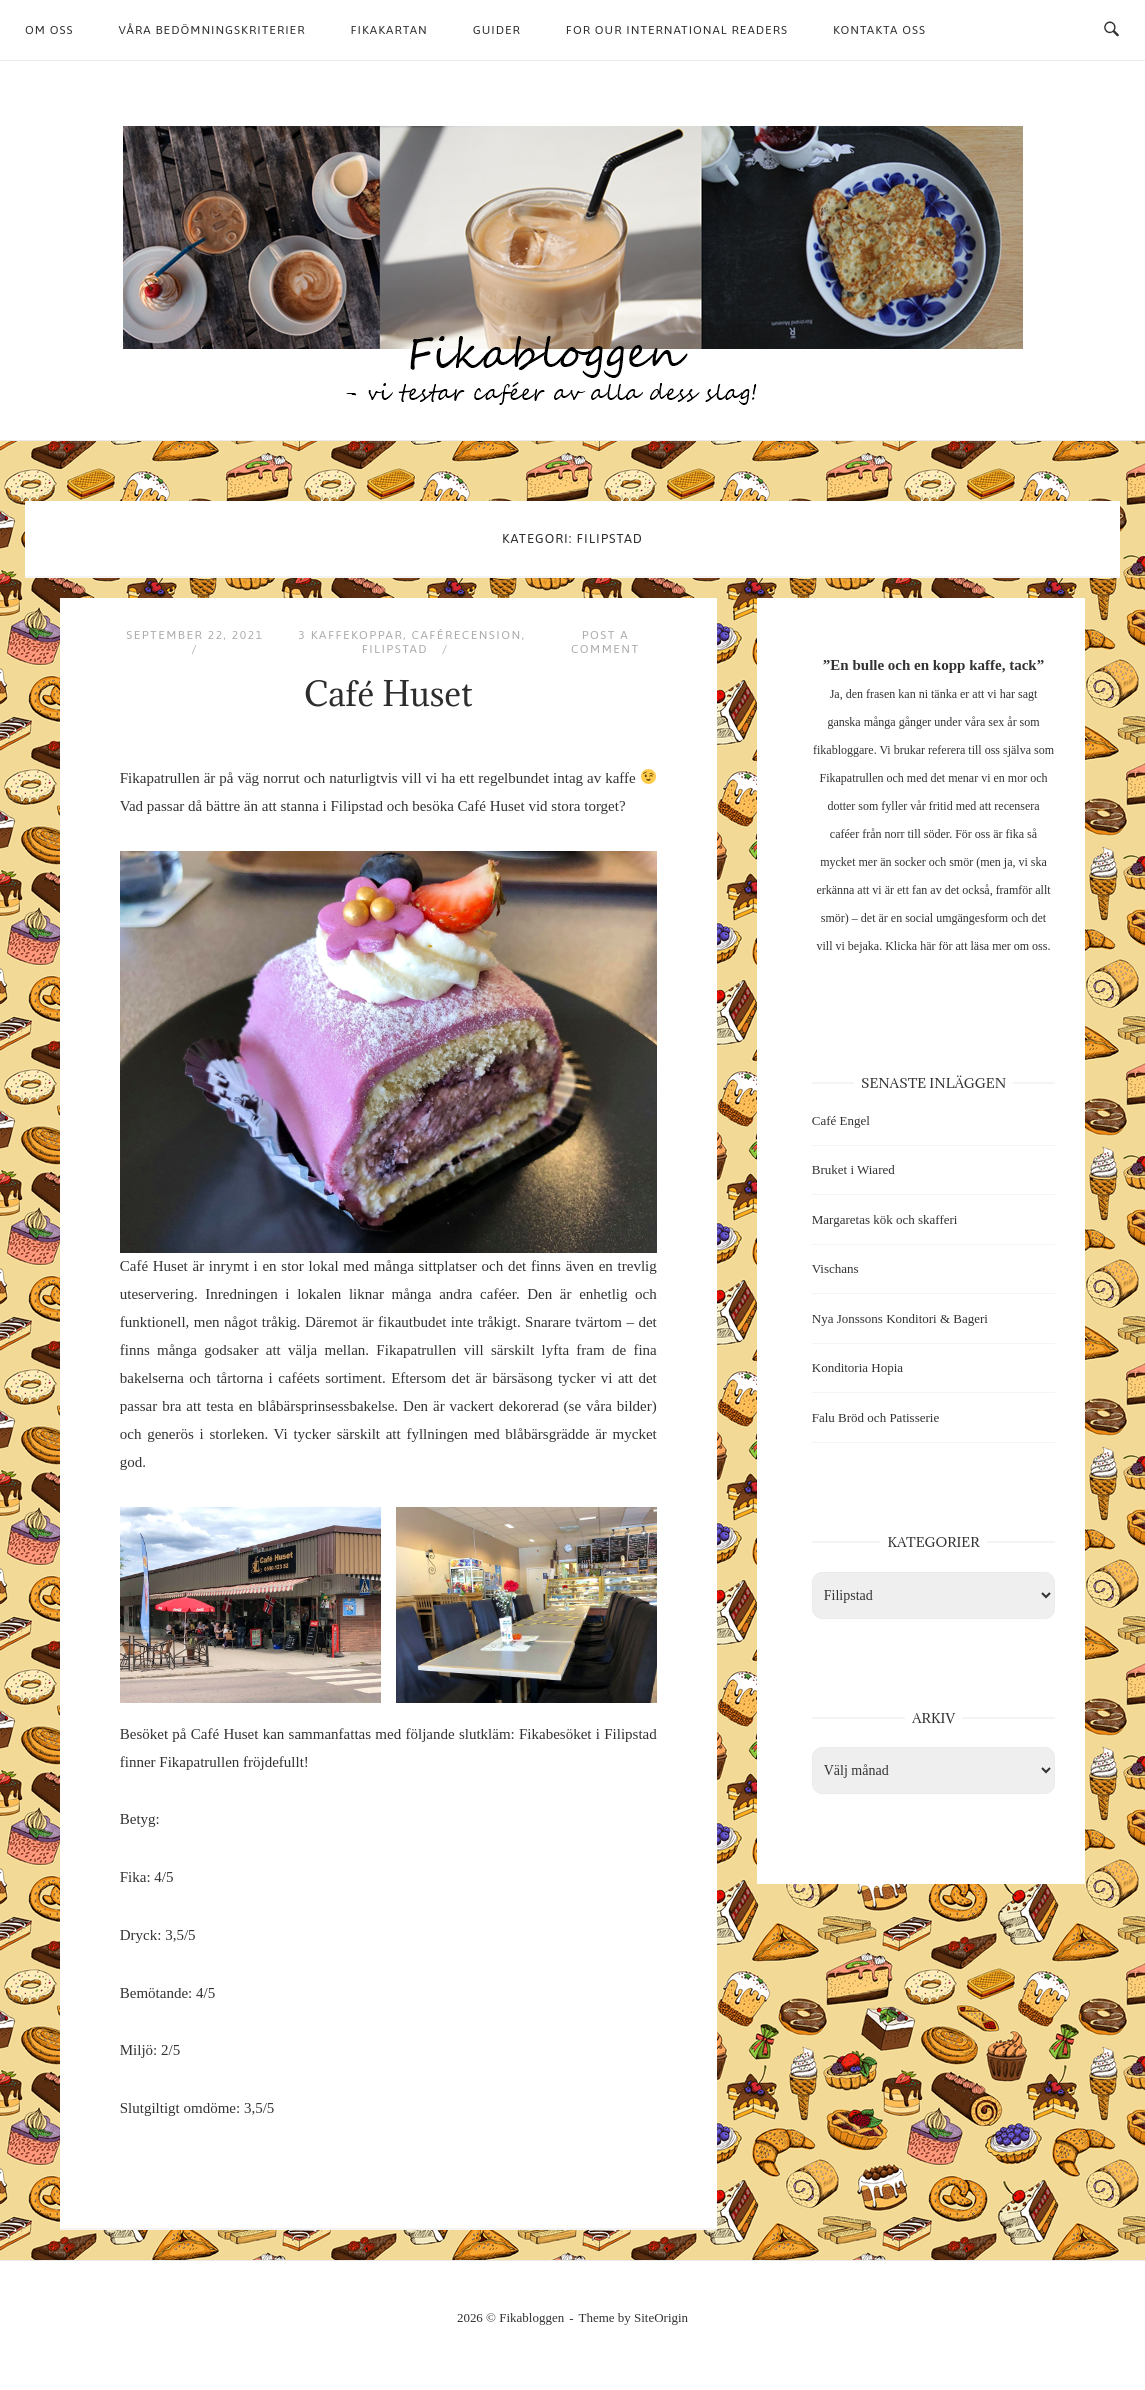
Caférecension (467, 635)
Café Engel (841, 1120)
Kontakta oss (879, 30)
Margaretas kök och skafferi (885, 1219)
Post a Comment (605, 642)
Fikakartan (388, 30)
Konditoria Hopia (857, 1367)
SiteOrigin (661, 2317)
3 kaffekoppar (350, 635)
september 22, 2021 (194, 635)
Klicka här (910, 946)
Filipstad (395, 649)
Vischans (835, 1268)
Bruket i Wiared (853, 1169)
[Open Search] (1111, 30)
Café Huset (388, 693)
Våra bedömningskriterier (212, 30)
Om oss (49, 30)
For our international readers (677, 30)
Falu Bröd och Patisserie (875, 1417)
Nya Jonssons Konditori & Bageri (900, 1318)
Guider (497, 30)
